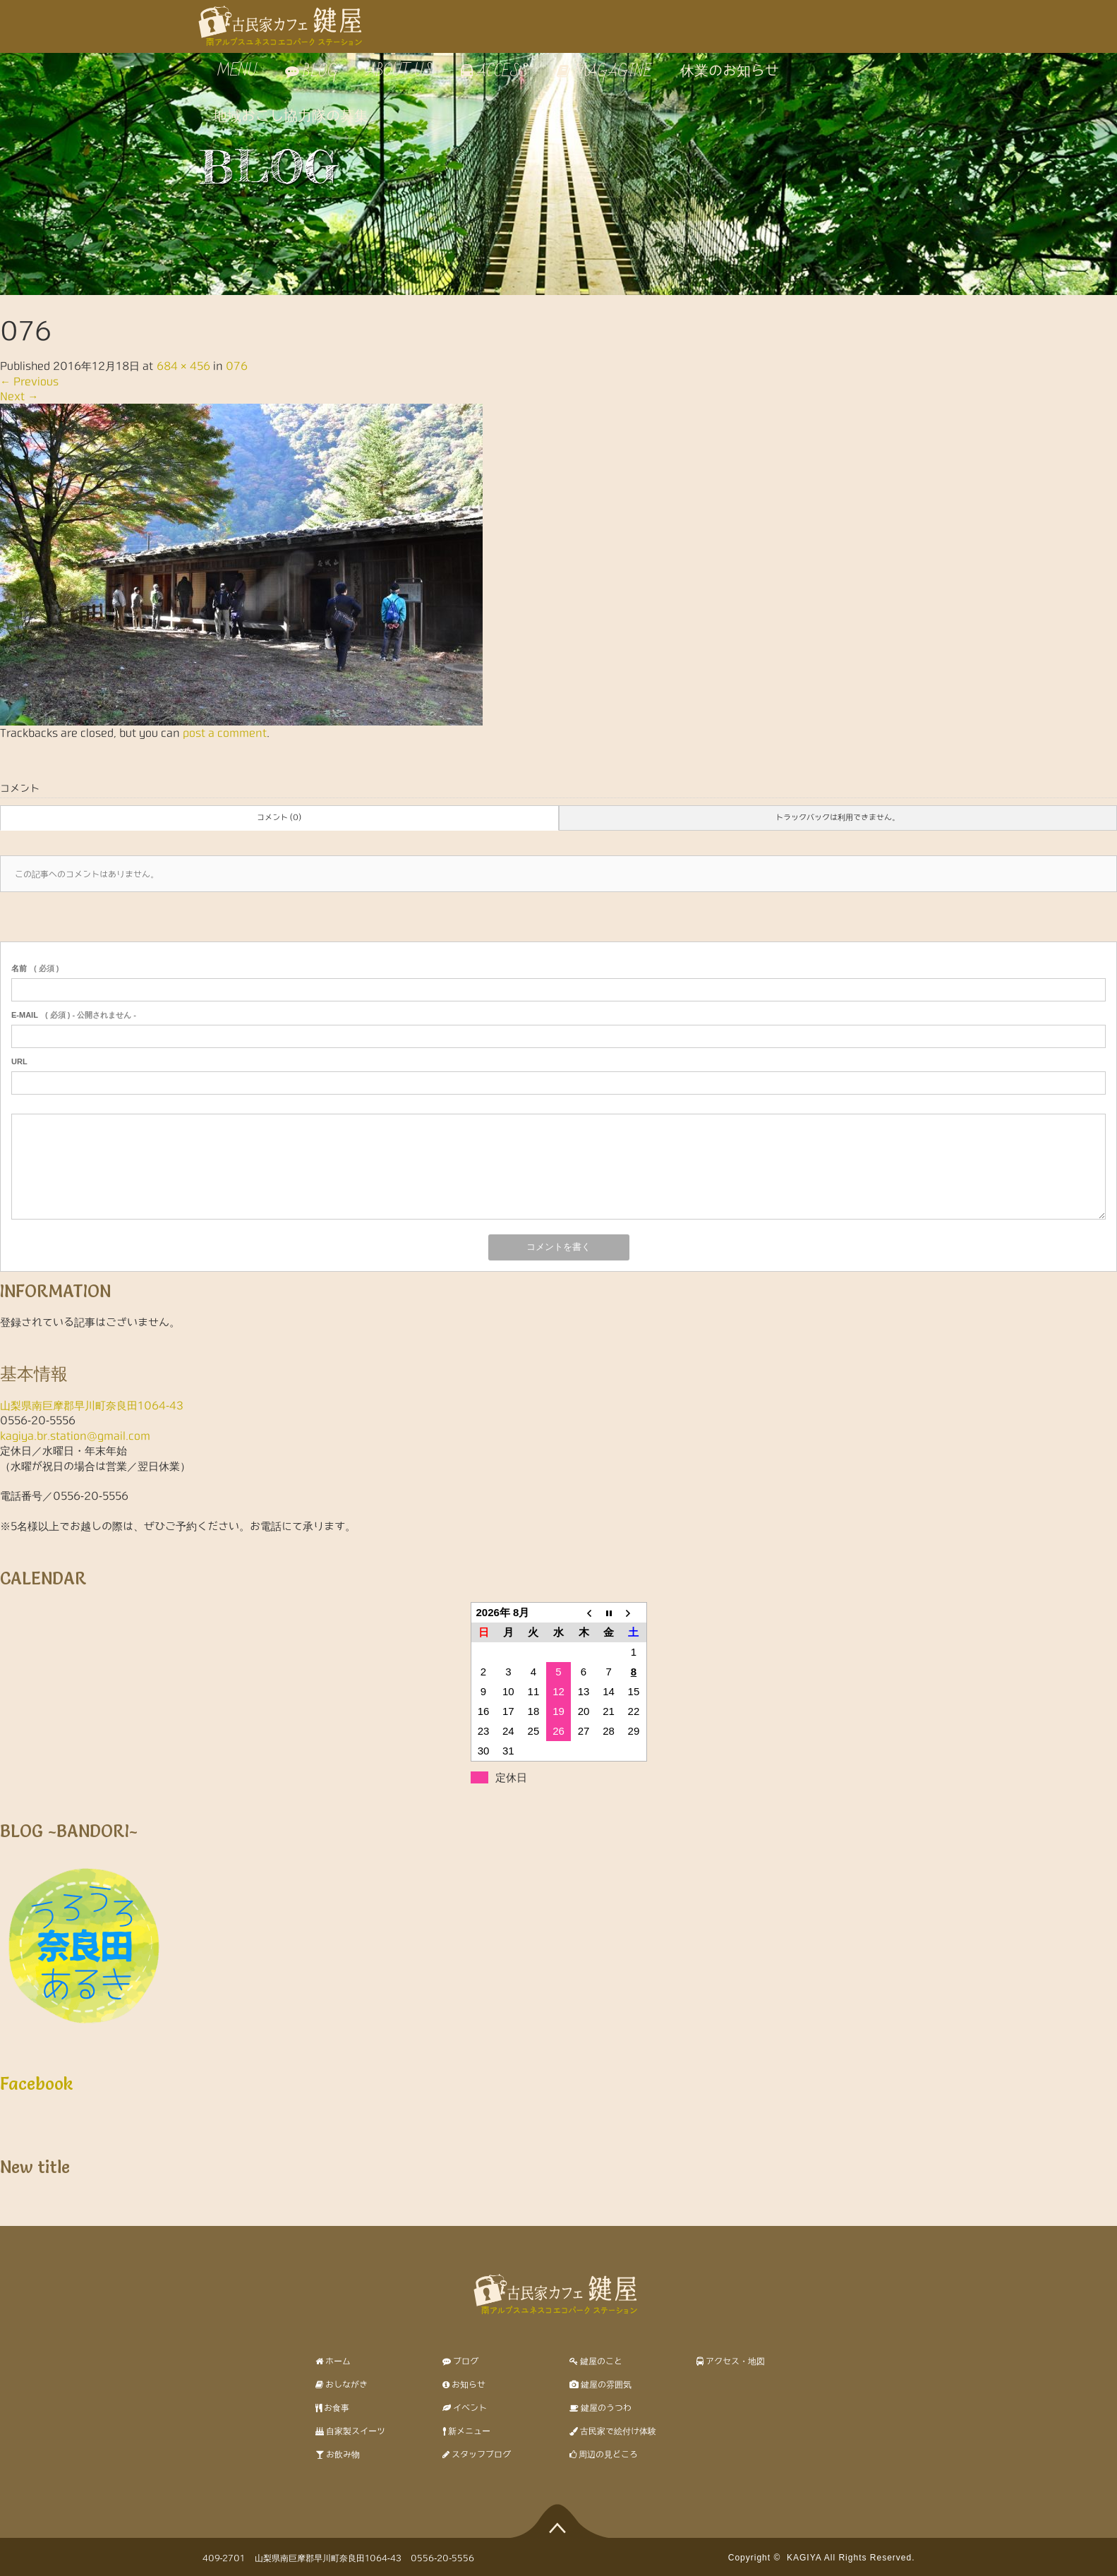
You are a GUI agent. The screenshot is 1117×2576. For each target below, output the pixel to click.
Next (19, 396)
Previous (29, 381)
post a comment (225, 733)
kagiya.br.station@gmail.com (75, 1436)
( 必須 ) (35, 968)
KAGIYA (804, 2558)
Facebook (36, 2084)
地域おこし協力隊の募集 (290, 116)
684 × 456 (183, 366)
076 (237, 366)
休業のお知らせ (729, 71)
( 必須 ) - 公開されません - (73, 1015)
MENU (235, 71)
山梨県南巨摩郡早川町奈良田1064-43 (91, 1405)
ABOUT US (399, 71)
